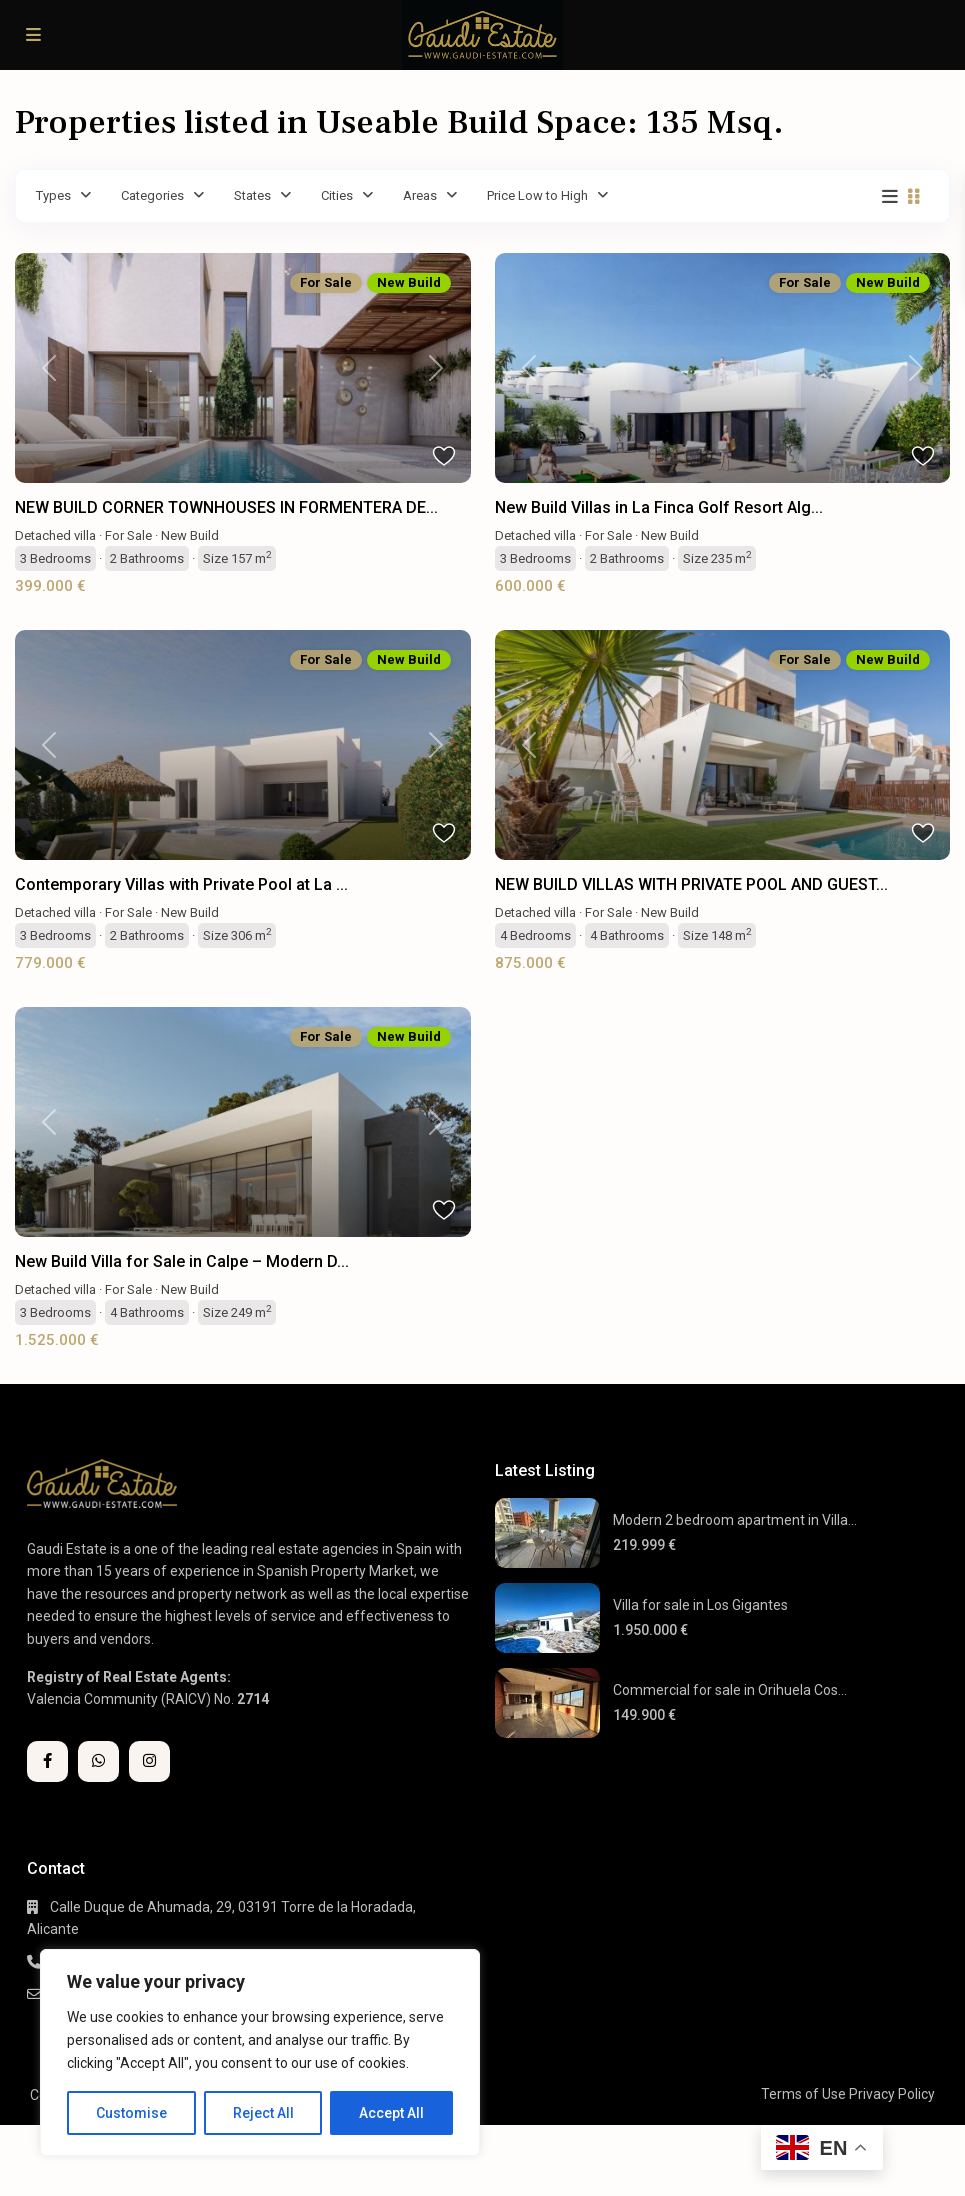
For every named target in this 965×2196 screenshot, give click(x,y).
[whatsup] (98, 1761)
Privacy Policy (892, 2094)
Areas (420, 195)
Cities (337, 195)
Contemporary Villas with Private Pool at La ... (181, 884)
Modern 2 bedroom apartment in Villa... (735, 1520)
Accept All (391, 2113)
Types (53, 195)
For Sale (128, 535)
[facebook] (47, 1761)
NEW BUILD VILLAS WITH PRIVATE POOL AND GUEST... (691, 884)
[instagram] (149, 1761)
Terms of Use (803, 2094)
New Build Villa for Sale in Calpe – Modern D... (182, 1261)
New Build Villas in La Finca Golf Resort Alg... (659, 507)
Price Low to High (537, 195)
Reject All (263, 2113)
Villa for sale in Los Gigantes (700, 1605)
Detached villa (55, 535)
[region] (260, 2052)
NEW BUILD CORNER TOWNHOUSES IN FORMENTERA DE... (226, 507)
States (252, 195)
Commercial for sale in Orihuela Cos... (730, 1690)
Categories (152, 195)
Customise (131, 2113)
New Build (190, 535)
